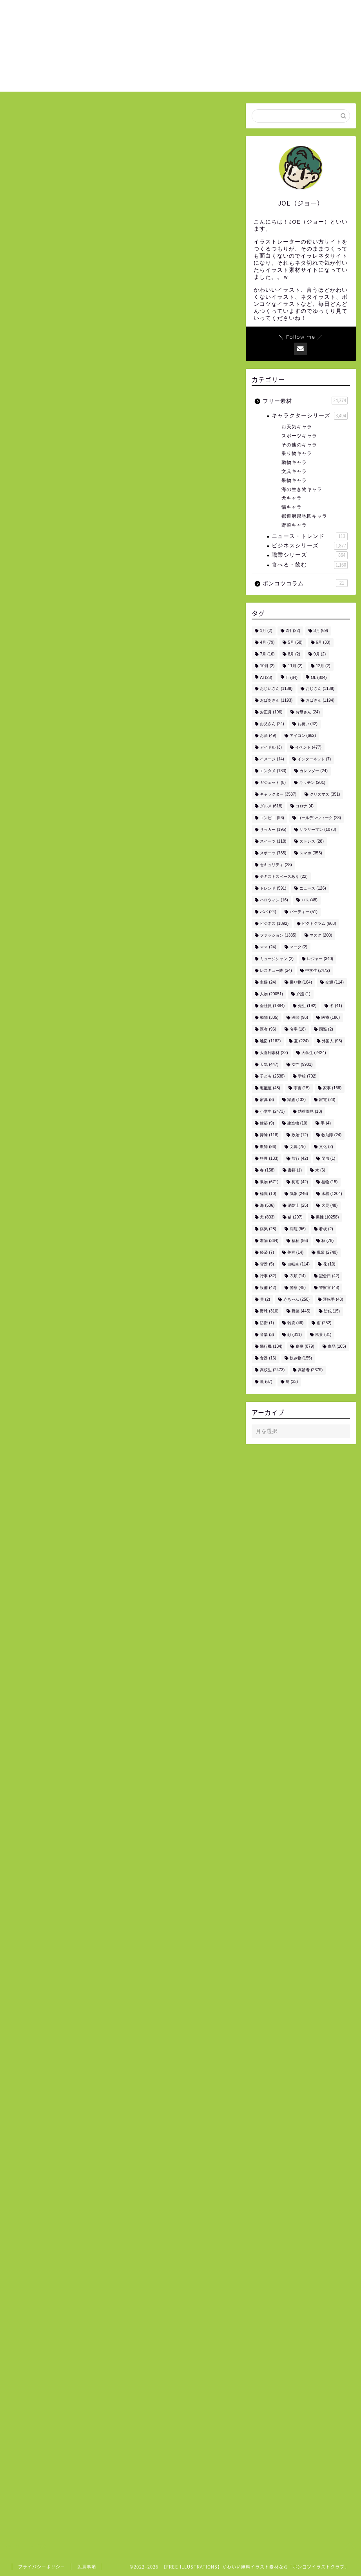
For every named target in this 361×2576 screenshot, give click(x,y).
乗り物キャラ (296, 453)
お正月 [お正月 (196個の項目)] (271, 712)
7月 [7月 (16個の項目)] (267, 654)
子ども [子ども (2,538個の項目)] (272, 1076)
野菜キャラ (294, 525)
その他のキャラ (299, 445)
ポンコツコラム (305, 583)
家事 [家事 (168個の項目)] (332, 1088)
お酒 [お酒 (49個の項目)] (268, 736)
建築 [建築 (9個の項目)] (267, 1123)
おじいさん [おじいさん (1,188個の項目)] (276, 689)
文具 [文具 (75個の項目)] (298, 1147)
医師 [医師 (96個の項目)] (300, 1018)
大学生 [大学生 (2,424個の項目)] (313, 1053)
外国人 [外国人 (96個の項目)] (332, 1041)
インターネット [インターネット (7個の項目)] (314, 759)
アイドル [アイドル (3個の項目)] (271, 748)
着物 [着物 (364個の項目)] (269, 1241)
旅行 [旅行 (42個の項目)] (300, 1159)
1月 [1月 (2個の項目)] (266, 631)
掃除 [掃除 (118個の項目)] (269, 1135)
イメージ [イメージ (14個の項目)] (272, 759)
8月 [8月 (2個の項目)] (294, 654)
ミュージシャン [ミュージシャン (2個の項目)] (277, 959)
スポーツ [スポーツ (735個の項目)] (273, 853)
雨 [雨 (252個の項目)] (324, 1323)
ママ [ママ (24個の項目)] (268, 947)
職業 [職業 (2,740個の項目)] (327, 1253)
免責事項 (86, 2566)
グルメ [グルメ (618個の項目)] (271, 806)
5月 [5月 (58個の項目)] (295, 643)
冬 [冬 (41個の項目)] (336, 1006)
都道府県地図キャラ (304, 516)
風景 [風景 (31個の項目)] (323, 1335)
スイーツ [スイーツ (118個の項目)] (273, 841)
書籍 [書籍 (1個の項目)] (295, 1170)
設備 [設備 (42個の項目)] (268, 1288)
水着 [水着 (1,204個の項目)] (331, 1194)
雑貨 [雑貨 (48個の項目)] (295, 1323)
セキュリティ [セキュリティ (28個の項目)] (276, 865)
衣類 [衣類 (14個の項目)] (298, 1276)
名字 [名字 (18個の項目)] (298, 1029)
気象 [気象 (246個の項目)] (299, 1194)
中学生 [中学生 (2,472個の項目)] (317, 971)
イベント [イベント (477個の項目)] (308, 748)
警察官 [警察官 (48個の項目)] (329, 1288)
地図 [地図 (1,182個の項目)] (270, 1041)
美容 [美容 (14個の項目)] (295, 1253)
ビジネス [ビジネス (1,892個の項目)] (274, 924)
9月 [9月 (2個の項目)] (320, 654)
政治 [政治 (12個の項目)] (300, 1135)
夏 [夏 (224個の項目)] (301, 1041)
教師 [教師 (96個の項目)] (268, 1147)
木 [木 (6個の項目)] (320, 1170)
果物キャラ (294, 480)
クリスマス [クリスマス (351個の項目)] (325, 794)
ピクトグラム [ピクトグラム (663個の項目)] (319, 924)
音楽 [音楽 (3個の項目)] (267, 1335)
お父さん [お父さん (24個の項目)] (272, 724)
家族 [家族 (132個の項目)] (296, 1100)
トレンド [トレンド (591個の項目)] (273, 888)
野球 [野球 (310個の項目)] (269, 1311)
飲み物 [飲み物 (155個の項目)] (301, 1358)
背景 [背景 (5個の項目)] (267, 1264)
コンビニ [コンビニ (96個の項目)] (272, 818)
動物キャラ (294, 462)
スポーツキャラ (299, 436)
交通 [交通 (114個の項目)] (334, 982)
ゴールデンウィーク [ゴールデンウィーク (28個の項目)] (319, 818)
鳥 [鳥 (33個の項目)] (292, 1382)
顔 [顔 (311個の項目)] (294, 1335)
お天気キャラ (296, 427)
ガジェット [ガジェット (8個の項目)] (273, 783)
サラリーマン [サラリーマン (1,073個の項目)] (317, 830)
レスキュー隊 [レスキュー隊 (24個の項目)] (276, 971)
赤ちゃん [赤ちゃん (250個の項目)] (296, 1300)
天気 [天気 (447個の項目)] (269, 1065)
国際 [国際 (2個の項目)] (326, 1029)
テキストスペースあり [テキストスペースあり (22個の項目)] (283, 877)
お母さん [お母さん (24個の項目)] (307, 712)
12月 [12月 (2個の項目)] (323, 666)
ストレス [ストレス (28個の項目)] (311, 841)
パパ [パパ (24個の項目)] (268, 912)
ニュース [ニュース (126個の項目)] (312, 888)
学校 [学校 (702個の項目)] (307, 1076)
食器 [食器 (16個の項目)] (268, 1358)
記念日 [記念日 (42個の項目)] (329, 1276)
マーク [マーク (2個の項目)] (299, 947)
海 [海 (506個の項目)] (267, 1206)
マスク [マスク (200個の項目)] (321, 935)
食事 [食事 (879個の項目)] (305, 1347)
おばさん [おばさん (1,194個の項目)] (320, 701)
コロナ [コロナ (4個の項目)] (305, 806)
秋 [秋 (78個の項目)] (327, 1241)
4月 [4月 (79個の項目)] (267, 643)
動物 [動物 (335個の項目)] (269, 1018)
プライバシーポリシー (41, 2566)
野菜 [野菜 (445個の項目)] (301, 1311)
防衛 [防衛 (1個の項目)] (267, 1323)
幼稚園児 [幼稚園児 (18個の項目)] (310, 1112)
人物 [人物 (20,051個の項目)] (271, 994)
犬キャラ (291, 498)
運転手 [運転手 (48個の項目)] (333, 1300)
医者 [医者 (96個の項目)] (268, 1029)
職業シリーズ (309, 555)
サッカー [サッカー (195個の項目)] (273, 830)
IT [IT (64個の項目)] (292, 678)
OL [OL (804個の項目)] (319, 678)
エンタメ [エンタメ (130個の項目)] (273, 771)
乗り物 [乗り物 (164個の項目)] (301, 982)
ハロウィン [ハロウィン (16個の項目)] (274, 900)
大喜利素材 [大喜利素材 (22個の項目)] (274, 1053)
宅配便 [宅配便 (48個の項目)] (270, 1088)
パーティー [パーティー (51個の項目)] (303, 912)
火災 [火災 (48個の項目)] (329, 1206)
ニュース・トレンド (309, 536)
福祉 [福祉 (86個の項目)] (300, 1241)
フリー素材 (305, 400)
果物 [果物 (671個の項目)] (269, 1182)
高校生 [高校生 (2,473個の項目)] (272, 1370)
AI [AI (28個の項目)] (266, 678)
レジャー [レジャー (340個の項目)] (320, 959)
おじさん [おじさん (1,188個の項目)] (320, 689)
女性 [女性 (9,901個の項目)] (302, 1065)
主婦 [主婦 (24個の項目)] (268, 982)
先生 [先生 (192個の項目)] (307, 1006)
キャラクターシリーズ (309, 416)
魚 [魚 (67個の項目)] (266, 1382)
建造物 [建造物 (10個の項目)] (297, 1123)
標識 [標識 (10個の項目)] (268, 1194)
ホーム (210, 12)
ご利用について (251, 12)
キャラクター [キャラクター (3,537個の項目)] (278, 794)
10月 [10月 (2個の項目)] (267, 666)
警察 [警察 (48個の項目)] (298, 1288)
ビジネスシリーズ (309, 546)
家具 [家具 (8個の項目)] (267, 1100)
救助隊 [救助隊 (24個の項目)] (331, 1135)
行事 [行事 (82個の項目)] (268, 1276)
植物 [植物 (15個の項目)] (329, 1182)
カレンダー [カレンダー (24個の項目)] (313, 771)
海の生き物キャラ (301, 489)
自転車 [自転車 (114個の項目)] (298, 1264)
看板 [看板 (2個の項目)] (326, 1229)
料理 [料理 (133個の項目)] (269, 1159)
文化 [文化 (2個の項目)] (326, 1147)
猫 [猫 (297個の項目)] (295, 1217)
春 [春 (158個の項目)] (267, 1170)
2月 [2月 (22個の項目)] (293, 631)
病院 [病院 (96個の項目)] (298, 1229)
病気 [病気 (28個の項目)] (268, 1229)
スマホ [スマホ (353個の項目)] (310, 853)
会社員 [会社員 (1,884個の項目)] (272, 1006)
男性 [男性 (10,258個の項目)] (327, 1217)
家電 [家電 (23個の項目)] (327, 1100)
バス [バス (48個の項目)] (309, 900)
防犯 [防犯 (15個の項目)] (332, 1311)
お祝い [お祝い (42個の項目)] (307, 724)
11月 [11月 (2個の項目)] (295, 666)
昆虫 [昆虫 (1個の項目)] (328, 1159)
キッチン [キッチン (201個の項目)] (312, 783)
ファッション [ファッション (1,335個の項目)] (278, 935)
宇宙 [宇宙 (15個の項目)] (302, 1088)
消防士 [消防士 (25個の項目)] (298, 1206)
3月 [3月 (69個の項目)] (321, 631)
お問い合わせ (301, 12)
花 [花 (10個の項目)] (329, 1264)
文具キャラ (294, 471)
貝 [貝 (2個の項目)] (265, 1300)
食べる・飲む (309, 565)
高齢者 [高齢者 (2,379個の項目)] (310, 1370)
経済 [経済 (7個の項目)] (267, 1253)
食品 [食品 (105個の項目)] (337, 1347)
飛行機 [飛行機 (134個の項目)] (271, 1347)
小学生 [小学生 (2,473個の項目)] (272, 1112)
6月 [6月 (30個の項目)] (323, 643)
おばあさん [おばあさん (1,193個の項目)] (276, 701)
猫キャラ (291, 507)
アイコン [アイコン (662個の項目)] (303, 736)
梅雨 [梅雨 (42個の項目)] (300, 1182)
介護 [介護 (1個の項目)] (303, 994)
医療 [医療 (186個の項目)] (330, 1018)
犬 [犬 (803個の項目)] (267, 1217)
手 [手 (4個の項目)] (326, 1123)
